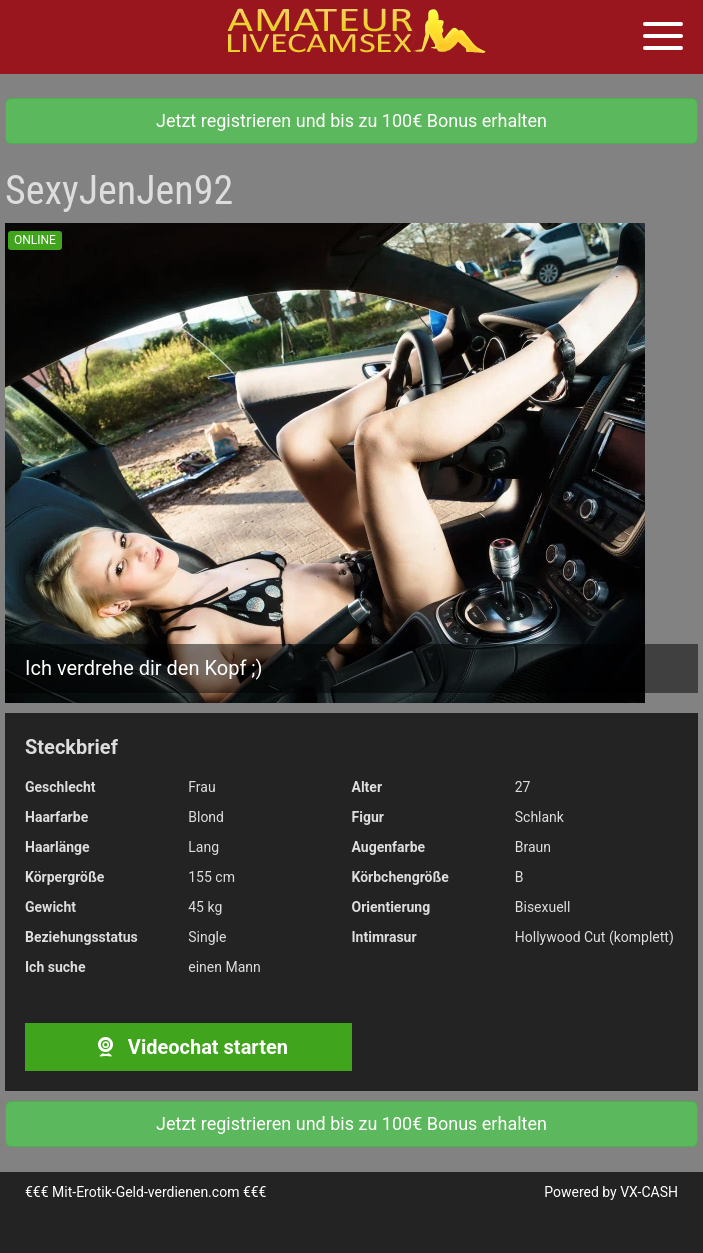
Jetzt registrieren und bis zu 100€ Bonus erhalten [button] (351, 120)
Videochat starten (188, 1047)
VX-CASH (649, 1192)
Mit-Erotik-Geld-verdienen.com (145, 1192)
